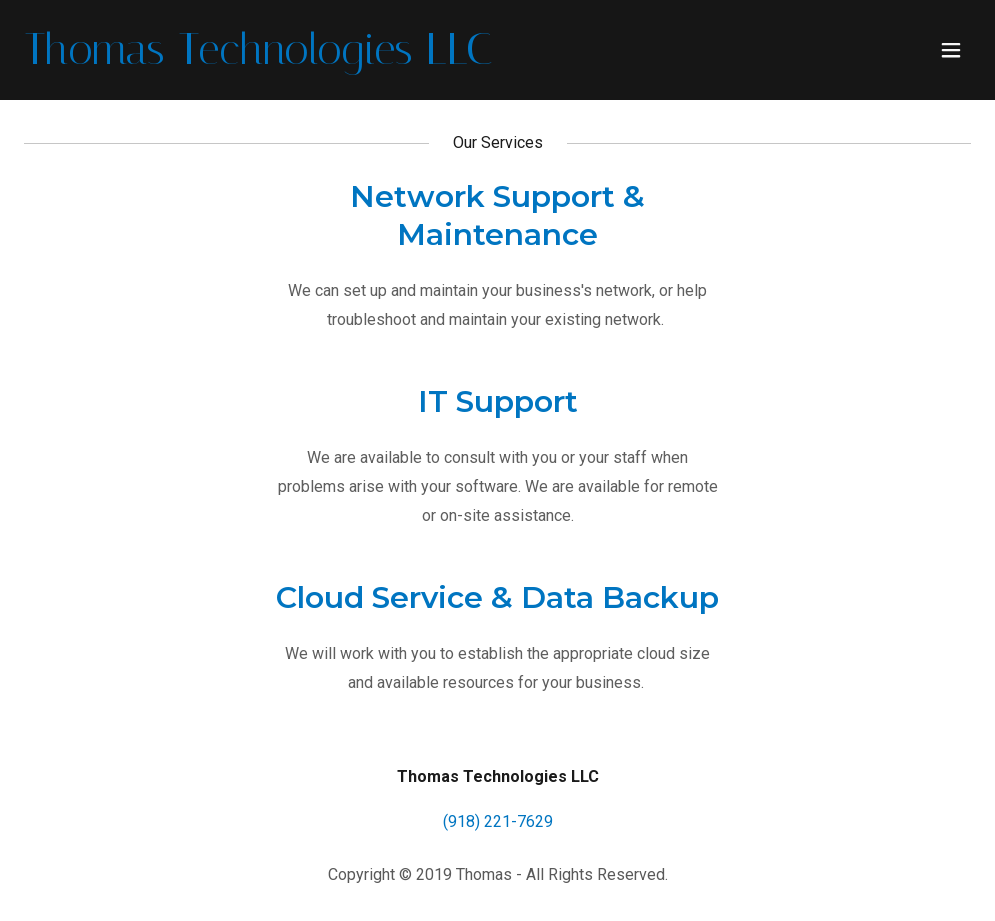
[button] (951, 50)
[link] (258, 58)
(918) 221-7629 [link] (498, 821)
